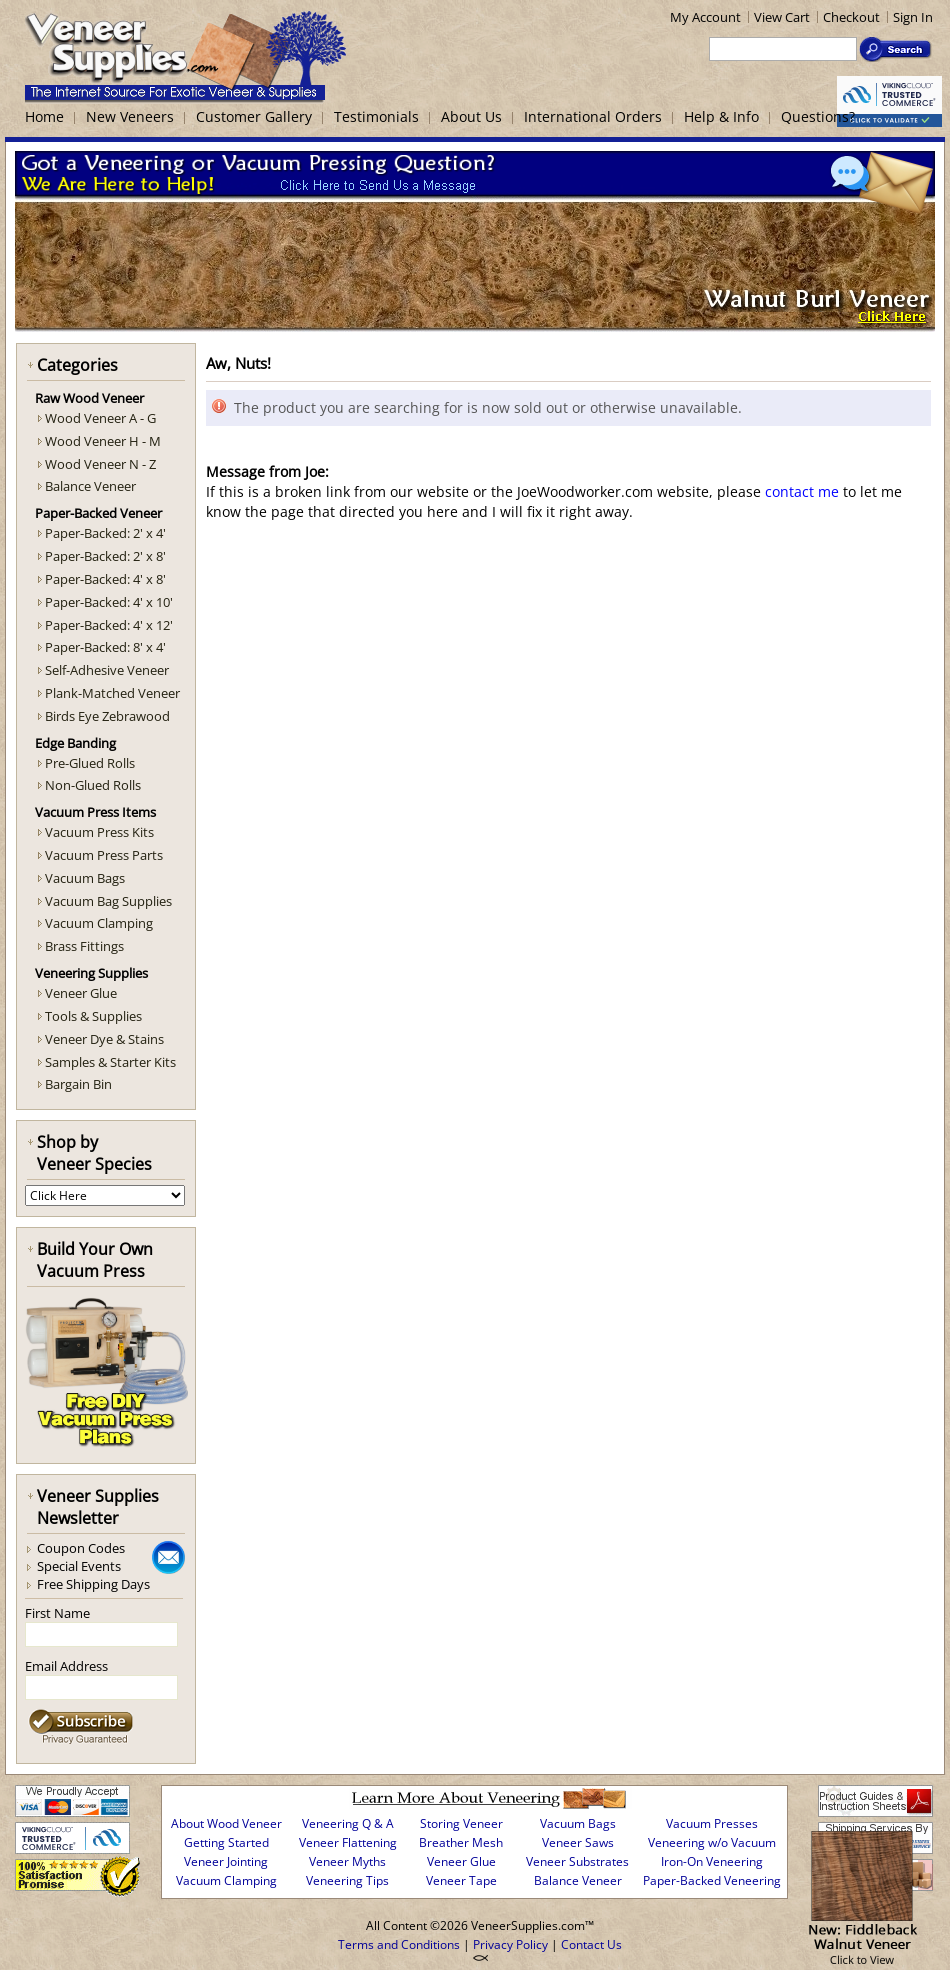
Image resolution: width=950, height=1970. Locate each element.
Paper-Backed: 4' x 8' (105, 579)
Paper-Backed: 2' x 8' (105, 556)
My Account (705, 17)
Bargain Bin (78, 1084)
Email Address (66, 1666)
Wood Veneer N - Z (100, 464)
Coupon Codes (81, 1548)
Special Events (79, 1566)
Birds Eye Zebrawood (107, 716)
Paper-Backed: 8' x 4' (105, 647)
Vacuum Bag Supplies (108, 901)
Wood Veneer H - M (103, 441)
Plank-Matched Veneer (112, 693)
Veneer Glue (81, 993)
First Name (57, 1613)
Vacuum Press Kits (99, 832)
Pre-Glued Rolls (90, 763)
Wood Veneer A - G (100, 418)
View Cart (782, 17)
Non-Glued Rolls (93, 785)
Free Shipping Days (93, 1584)
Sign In (913, 17)
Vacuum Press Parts (104, 855)
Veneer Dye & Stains (104, 1039)
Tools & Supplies (93, 1016)
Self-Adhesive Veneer (107, 670)
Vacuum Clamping (99, 923)
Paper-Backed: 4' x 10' (109, 602)
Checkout (851, 17)
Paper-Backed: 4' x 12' (109, 625)
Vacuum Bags (85, 878)
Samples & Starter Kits (110, 1062)
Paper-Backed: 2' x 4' (105, 533)
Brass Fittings (84, 946)
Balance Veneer (90, 486)
